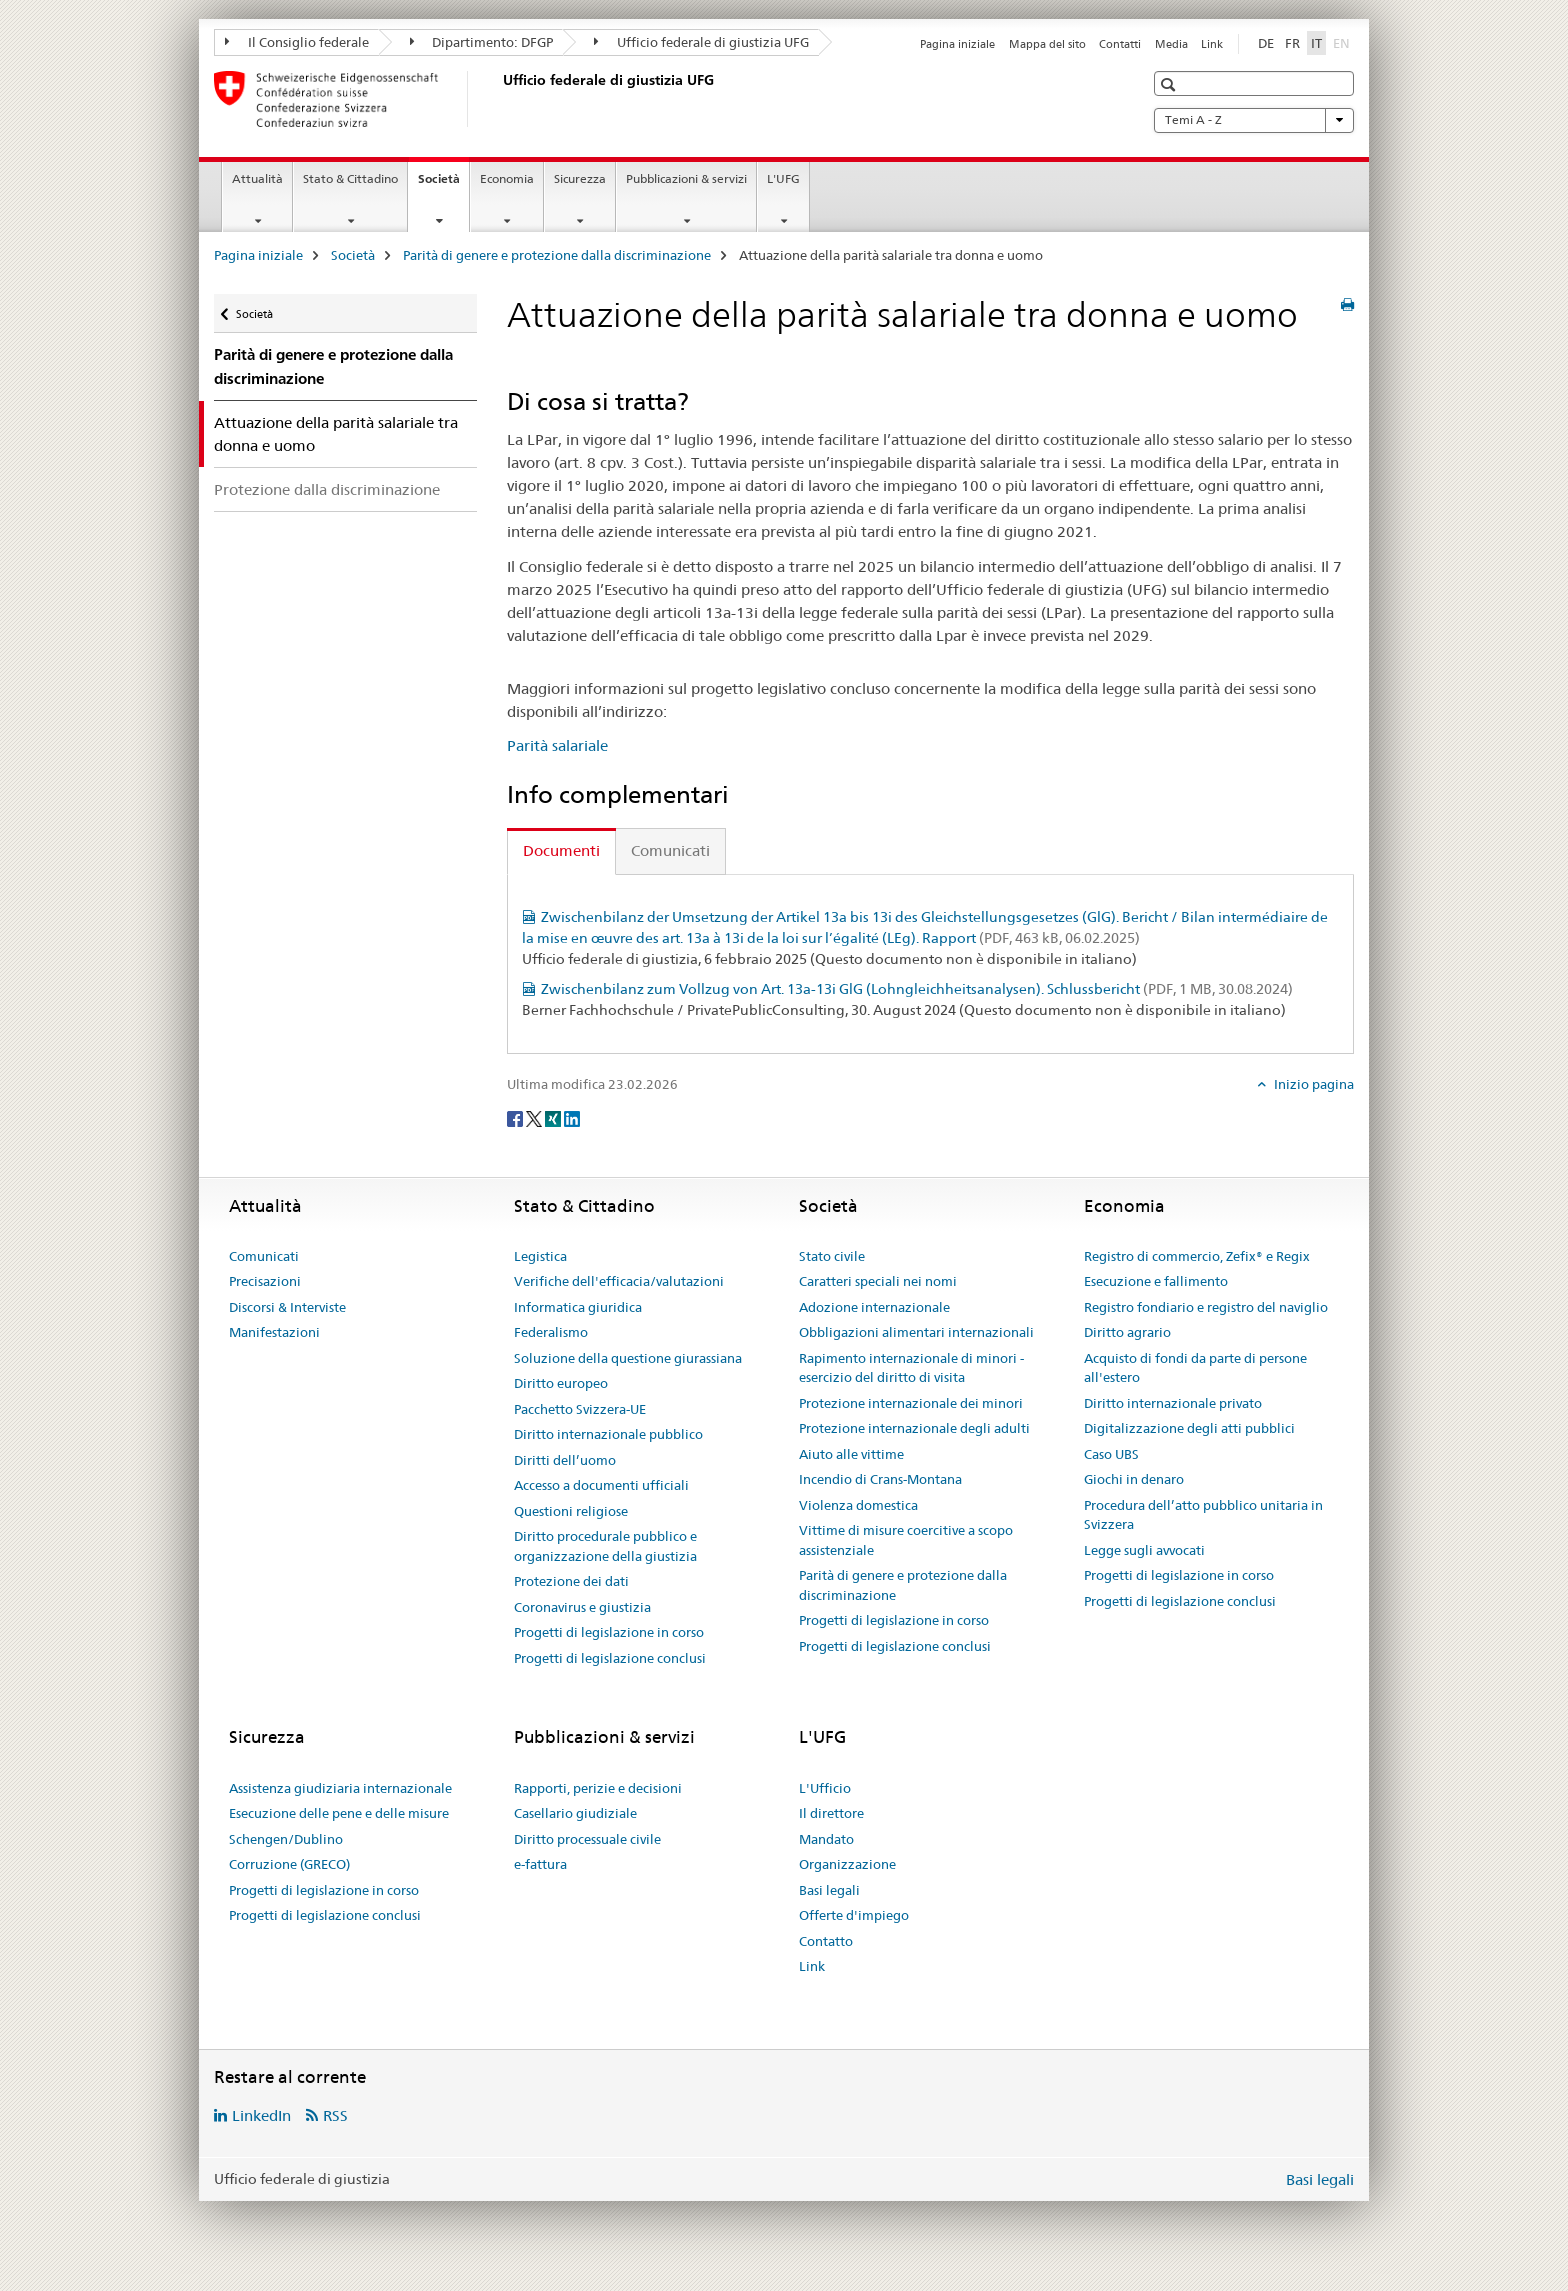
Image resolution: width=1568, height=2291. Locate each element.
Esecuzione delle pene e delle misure (339, 1813)
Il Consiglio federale (297, 42)
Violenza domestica (858, 1505)
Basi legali (829, 1890)
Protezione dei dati (571, 1581)
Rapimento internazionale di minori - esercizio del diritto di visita (911, 1368)
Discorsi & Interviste (287, 1307)
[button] (1170, 84)
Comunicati (264, 1256)
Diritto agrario (1127, 1332)
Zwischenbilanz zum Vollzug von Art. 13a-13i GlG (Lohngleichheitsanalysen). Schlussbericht (917, 989)
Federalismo (551, 1332)
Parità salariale (557, 745)
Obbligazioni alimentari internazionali (916, 1332)
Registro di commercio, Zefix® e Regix (1197, 1256)
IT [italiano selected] (1316, 43)
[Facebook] (516, 1118)
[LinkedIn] (572, 1118)
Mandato (826, 1839)
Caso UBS (1111, 1454)
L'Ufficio (825, 1788)
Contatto (826, 1941)
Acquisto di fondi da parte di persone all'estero (1195, 1368)
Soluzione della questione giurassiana (628, 1358)
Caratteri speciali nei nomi (878, 1281)
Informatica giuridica (578, 1307)
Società (443, 185)
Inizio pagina (1312, 1084)
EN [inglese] (1343, 42)
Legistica (540, 1256)
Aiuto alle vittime (851, 1454)
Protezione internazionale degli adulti (914, 1428)
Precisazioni (265, 1281)
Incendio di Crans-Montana (880, 1479)
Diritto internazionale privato (1173, 1403)
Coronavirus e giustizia (582, 1607)
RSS (335, 2115)
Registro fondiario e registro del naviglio (1206, 1307)
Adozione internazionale (874, 1307)
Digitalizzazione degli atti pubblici (1189, 1428)
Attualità (257, 178)
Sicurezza (580, 178)
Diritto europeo (561, 1383)
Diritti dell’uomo (565, 1460)
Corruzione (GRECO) (289, 1864)
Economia (507, 178)
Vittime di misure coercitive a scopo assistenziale (906, 1540)
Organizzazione (847, 1864)
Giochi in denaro (1134, 1479)
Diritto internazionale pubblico (608, 1434)
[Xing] (554, 1118)
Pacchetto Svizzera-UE (580, 1409)
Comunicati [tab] (670, 850)
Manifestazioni (274, 1332)
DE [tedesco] (1266, 43)
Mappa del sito (1047, 44)
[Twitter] (535, 1118)
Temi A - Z (1254, 120)
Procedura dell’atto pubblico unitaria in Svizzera (1203, 1515)
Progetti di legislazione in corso (609, 1632)
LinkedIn (261, 2115)
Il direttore (831, 1813)
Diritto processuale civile (587, 1839)
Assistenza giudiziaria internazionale (340, 1788)
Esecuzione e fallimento (1156, 1281)
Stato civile (832, 1256)
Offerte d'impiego (854, 1915)
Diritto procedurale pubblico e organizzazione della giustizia (605, 1546)
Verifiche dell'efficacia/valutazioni (619, 1281)
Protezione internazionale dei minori (911, 1403)
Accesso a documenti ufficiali (601, 1485)
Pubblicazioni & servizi (686, 178)
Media (1171, 44)
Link (1212, 44)
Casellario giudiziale (575, 1813)
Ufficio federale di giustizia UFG (701, 42)
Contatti (1120, 44)
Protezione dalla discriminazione (327, 489)
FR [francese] (1292, 43)
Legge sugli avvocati (1144, 1550)
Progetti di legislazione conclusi (610, 1658)
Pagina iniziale (957, 44)
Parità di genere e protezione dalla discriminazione (557, 255)
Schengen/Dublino (286, 1839)
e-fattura (540, 1864)
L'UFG (783, 178)
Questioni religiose (571, 1511)
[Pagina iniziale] (499, 99)
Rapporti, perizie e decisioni (598, 1788)
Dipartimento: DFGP (482, 42)
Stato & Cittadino (350, 178)
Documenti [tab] (561, 850)
